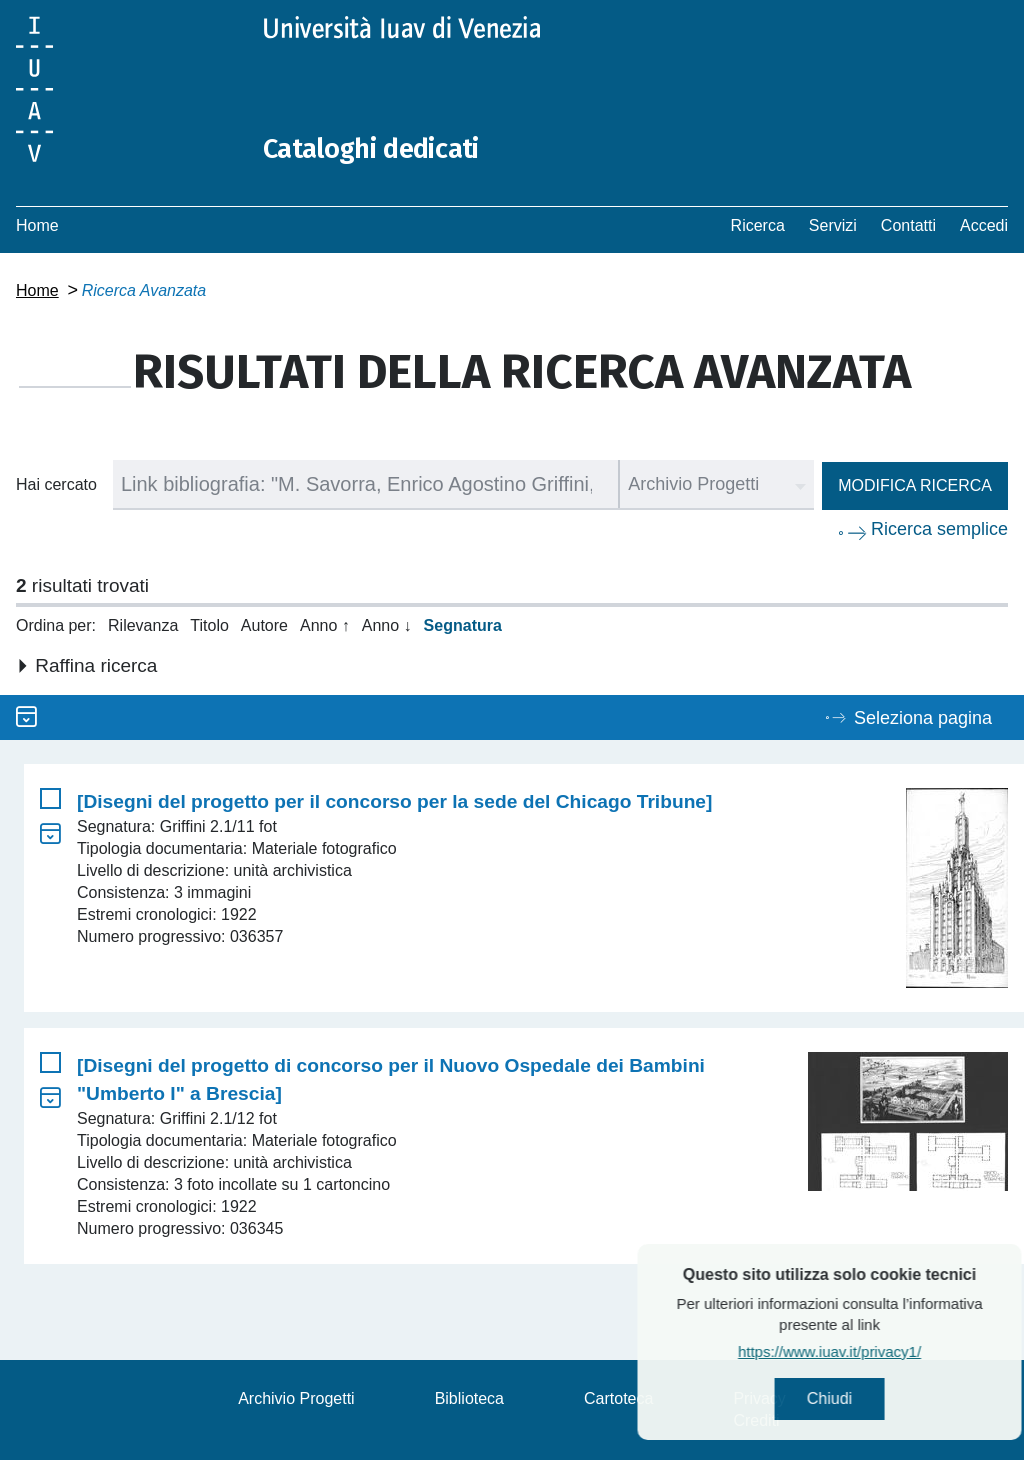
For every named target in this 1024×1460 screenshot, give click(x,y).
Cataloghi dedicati (383, 148)
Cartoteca (618, 1398)
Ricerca (758, 225)
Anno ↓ (387, 625)
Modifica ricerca (915, 485)
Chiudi (875, 1400)
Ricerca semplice (939, 529)
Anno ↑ (325, 625)
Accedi (984, 225)
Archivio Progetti (296, 1398)
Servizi (833, 225)
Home (37, 225)
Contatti (908, 225)
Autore (264, 625)
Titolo (209, 625)
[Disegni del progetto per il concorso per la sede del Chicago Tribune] (394, 801)
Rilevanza (143, 625)
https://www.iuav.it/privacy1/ (875, 1354)
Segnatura (463, 625)
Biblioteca (469, 1398)
